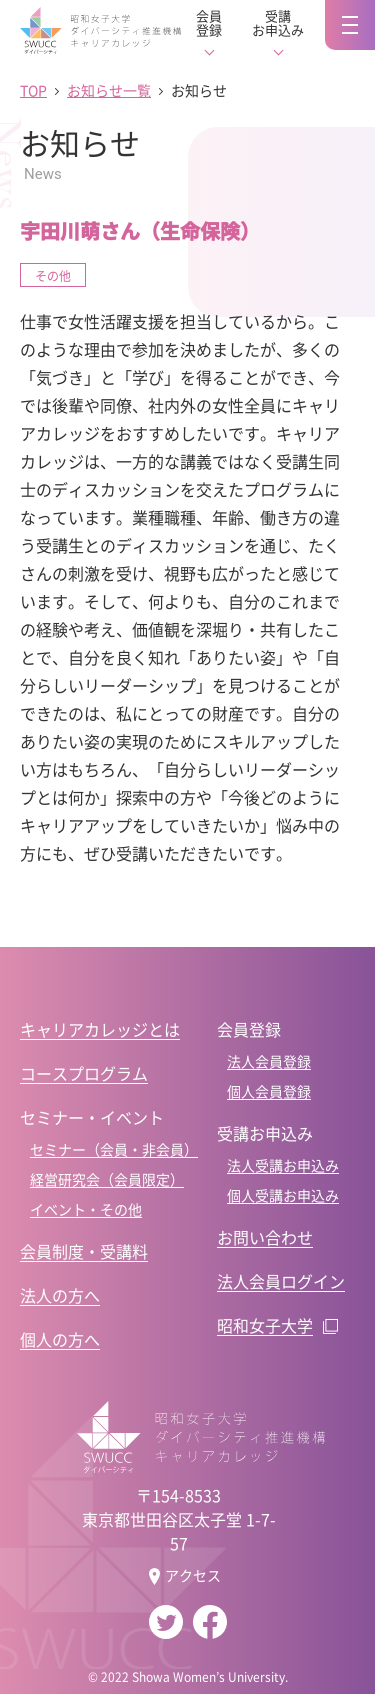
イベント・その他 (86, 1209)
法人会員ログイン (281, 1281)
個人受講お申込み (283, 1195)
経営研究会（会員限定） (107, 1179)
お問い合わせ (265, 1237)
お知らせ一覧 (109, 90)
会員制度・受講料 (84, 1251)
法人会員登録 (269, 1061)
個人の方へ (60, 1339)
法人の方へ (60, 1295)
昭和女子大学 (265, 1325)
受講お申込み (278, 23)
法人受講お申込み (283, 1165)
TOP (33, 90)
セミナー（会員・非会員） (114, 1149)
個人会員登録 (269, 1091)
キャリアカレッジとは (100, 1029)
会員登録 (209, 23)
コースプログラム (84, 1073)
